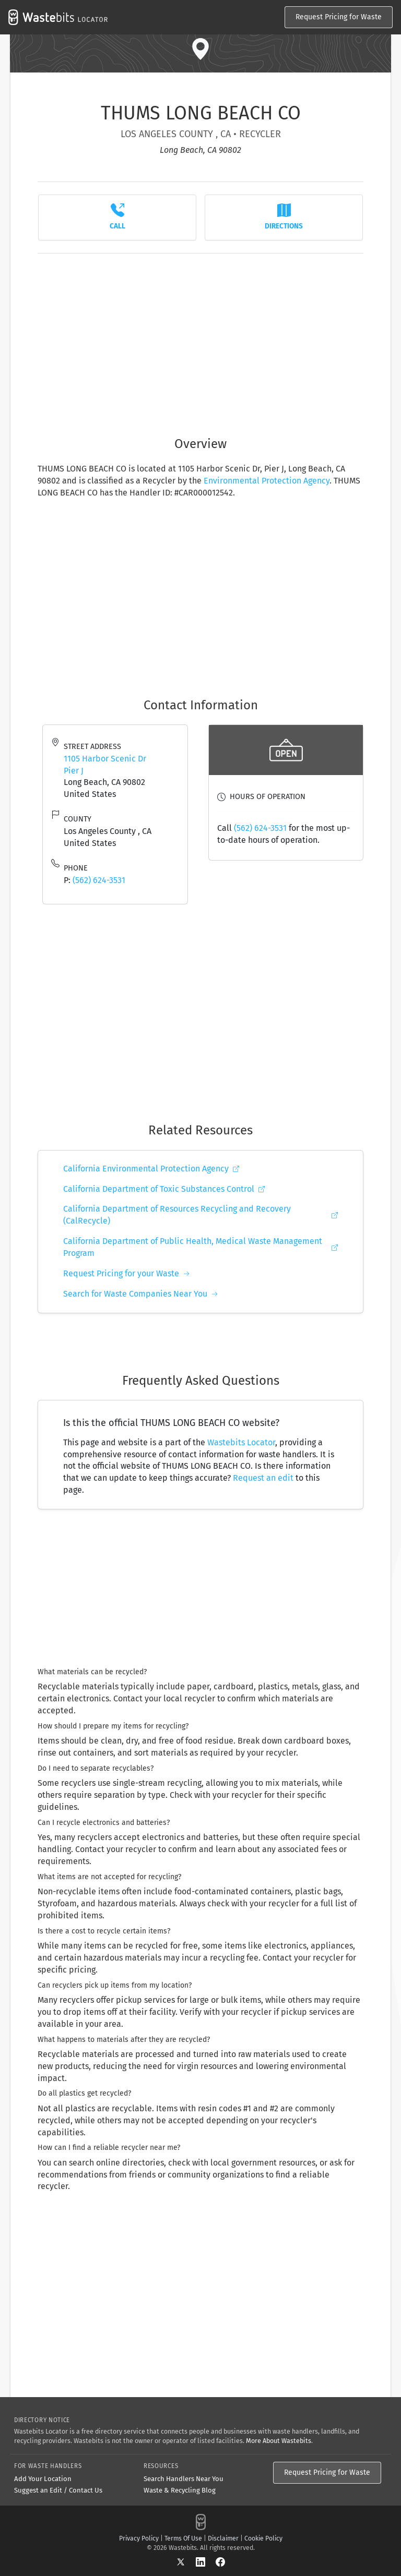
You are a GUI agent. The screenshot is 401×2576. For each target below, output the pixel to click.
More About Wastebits (278, 2441)
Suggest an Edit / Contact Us (58, 2490)
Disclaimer (223, 2538)
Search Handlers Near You (183, 2479)
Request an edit (263, 1478)
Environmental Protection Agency (266, 481)
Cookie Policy (263, 2538)
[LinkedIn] (206, 2561)
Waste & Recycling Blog (180, 2490)
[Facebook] (220, 2561)
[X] (186, 2561)
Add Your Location (43, 2479)
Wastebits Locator (241, 1442)
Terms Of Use (183, 2538)
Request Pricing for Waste (339, 17)
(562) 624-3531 (99, 880)
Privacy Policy (139, 2538)
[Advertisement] (200, 339)
